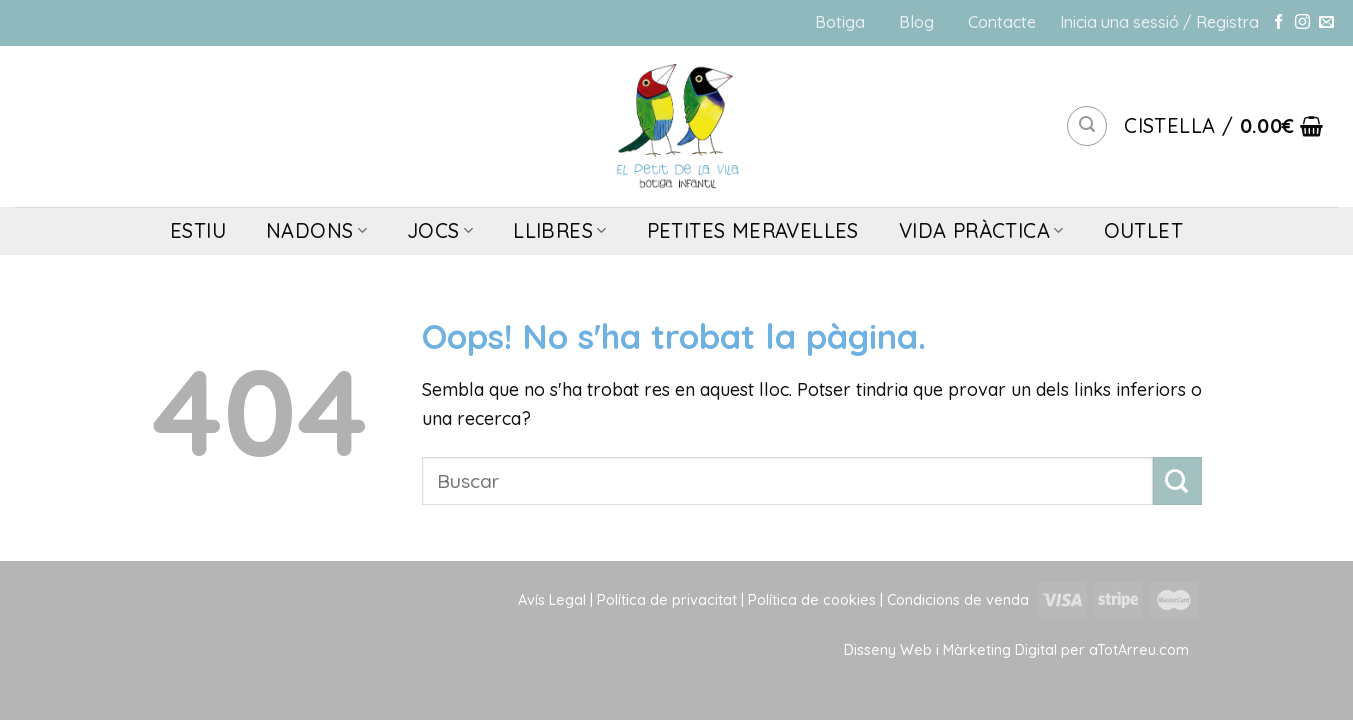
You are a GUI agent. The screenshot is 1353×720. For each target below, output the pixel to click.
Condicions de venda (958, 600)
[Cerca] (1087, 126)
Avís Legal (552, 600)
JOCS (440, 230)
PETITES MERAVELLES (753, 230)
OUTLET (1143, 230)
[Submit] (1177, 481)
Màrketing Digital (1000, 650)
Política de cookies (812, 600)
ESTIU (198, 230)
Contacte (1002, 22)
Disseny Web (890, 650)
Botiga (840, 22)
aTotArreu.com (1139, 650)
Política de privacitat (667, 600)
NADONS (316, 230)
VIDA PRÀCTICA (981, 230)
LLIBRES (559, 230)
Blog (916, 22)
